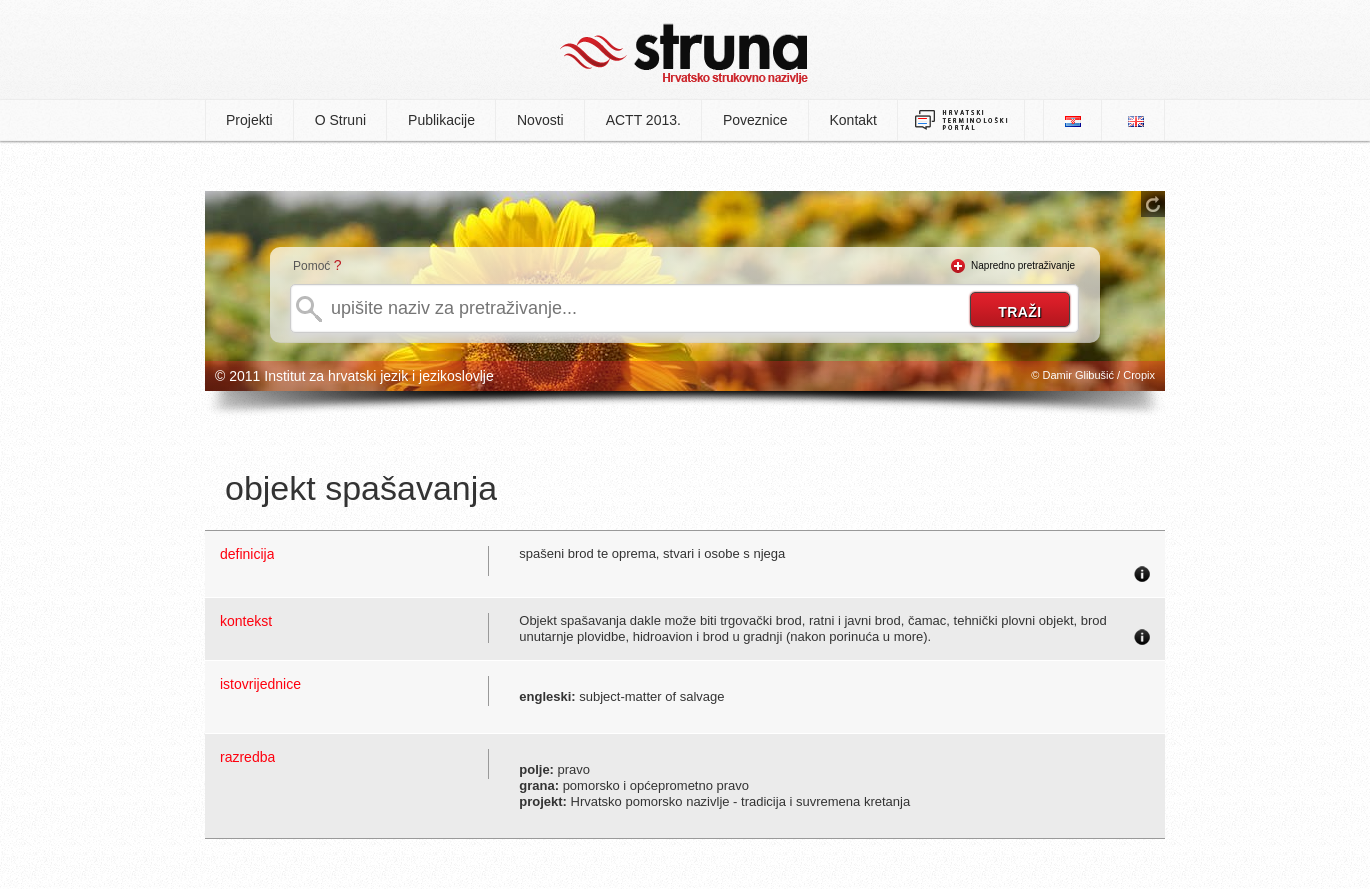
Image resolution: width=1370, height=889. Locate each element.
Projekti (249, 120)
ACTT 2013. (643, 120)
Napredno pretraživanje (1023, 265)
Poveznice (755, 120)
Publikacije (441, 120)
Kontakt (853, 120)
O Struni (340, 120)
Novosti (540, 120)
